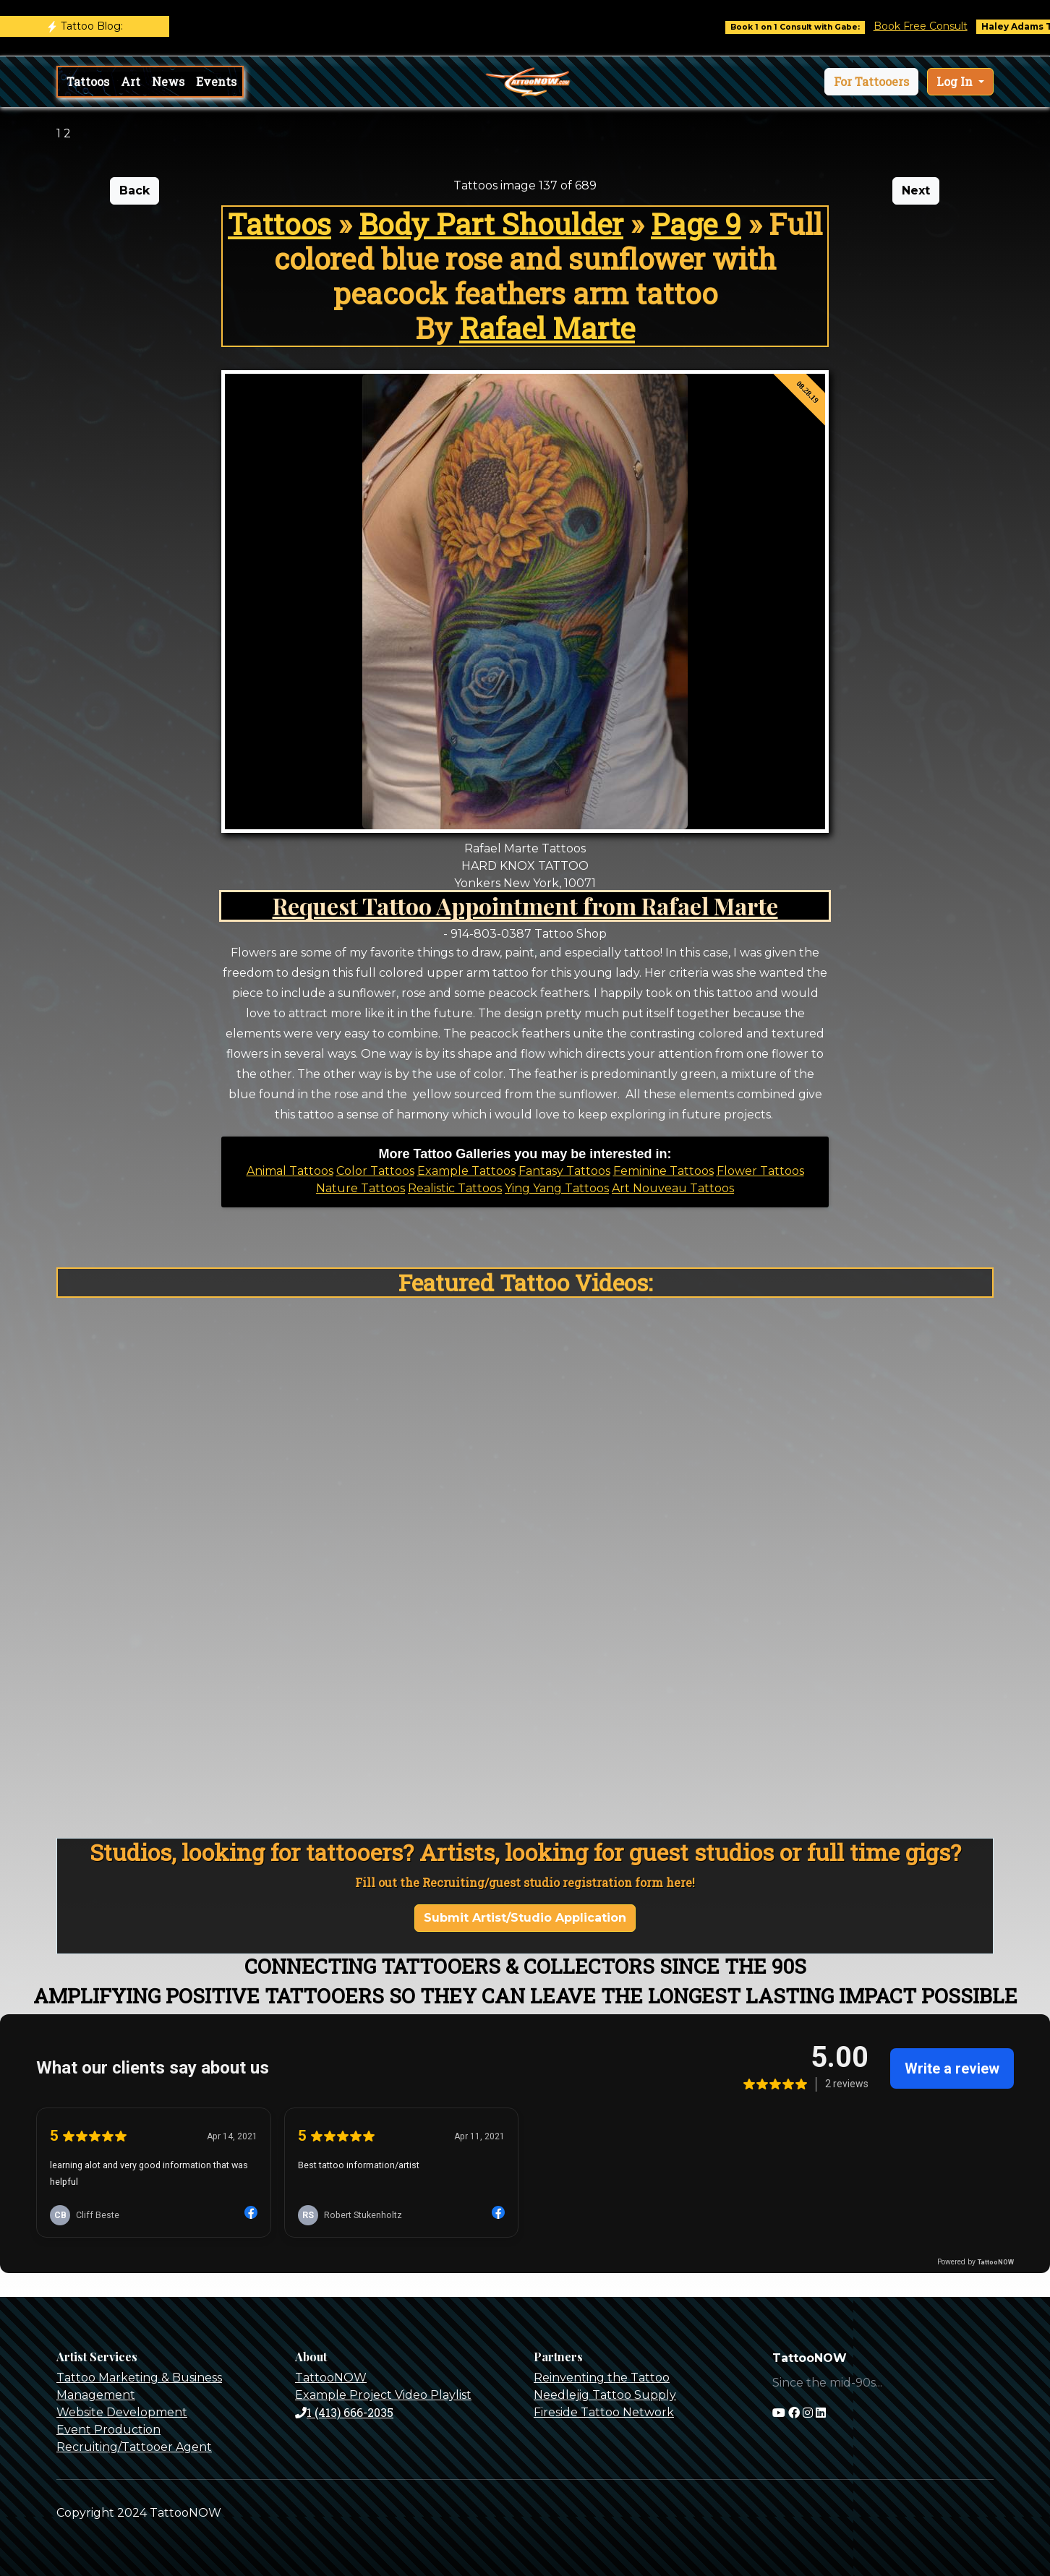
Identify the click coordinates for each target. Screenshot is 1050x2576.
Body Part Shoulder (491, 224)
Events (216, 81)
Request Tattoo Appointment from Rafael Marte (525, 905)
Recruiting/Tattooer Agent (134, 2447)
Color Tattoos (375, 1171)
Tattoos (88, 81)
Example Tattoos (466, 1171)
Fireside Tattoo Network (604, 2412)
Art (130, 81)
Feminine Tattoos (663, 1171)
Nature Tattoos (360, 1188)
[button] (871, 81)
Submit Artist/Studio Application (525, 1918)
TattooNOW (331, 2377)
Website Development (121, 2412)
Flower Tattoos (760, 1171)
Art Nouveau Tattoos (673, 1188)
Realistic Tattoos (455, 1188)
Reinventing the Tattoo (602, 2377)
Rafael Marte (547, 328)
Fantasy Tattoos (564, 1171)
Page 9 (696, 224)
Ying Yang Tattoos (557, 1188)
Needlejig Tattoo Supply (605, 2395)
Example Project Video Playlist (383, 2395)
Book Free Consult (942, 26)
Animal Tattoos (290, 1171)
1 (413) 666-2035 (344, 2412)
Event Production (108, 2429)
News (168, 81)
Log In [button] (956, 81)
